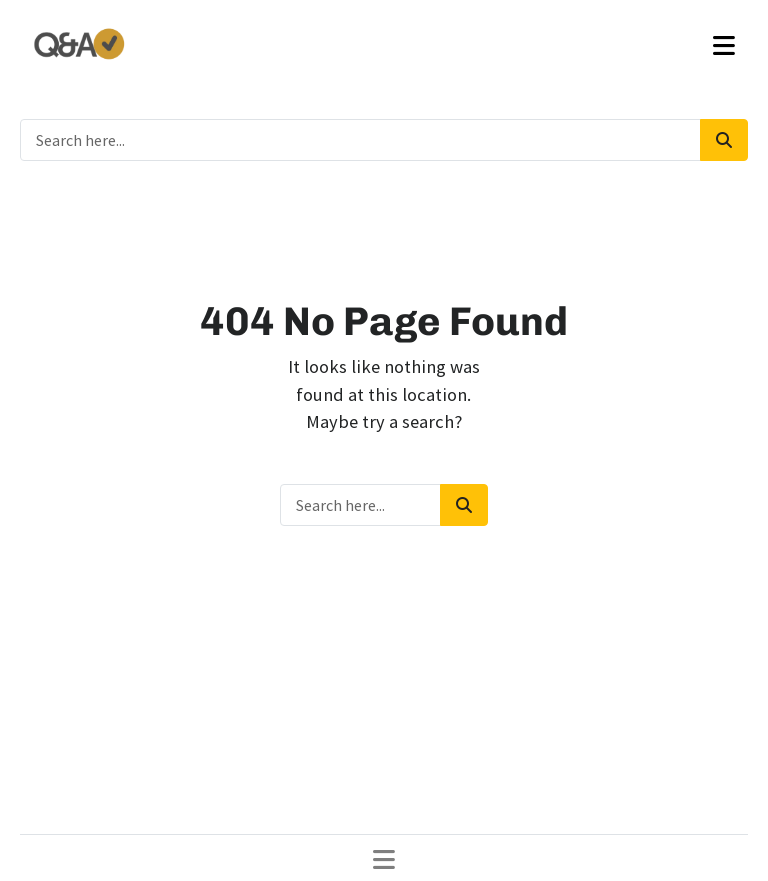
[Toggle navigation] (724, 46)
